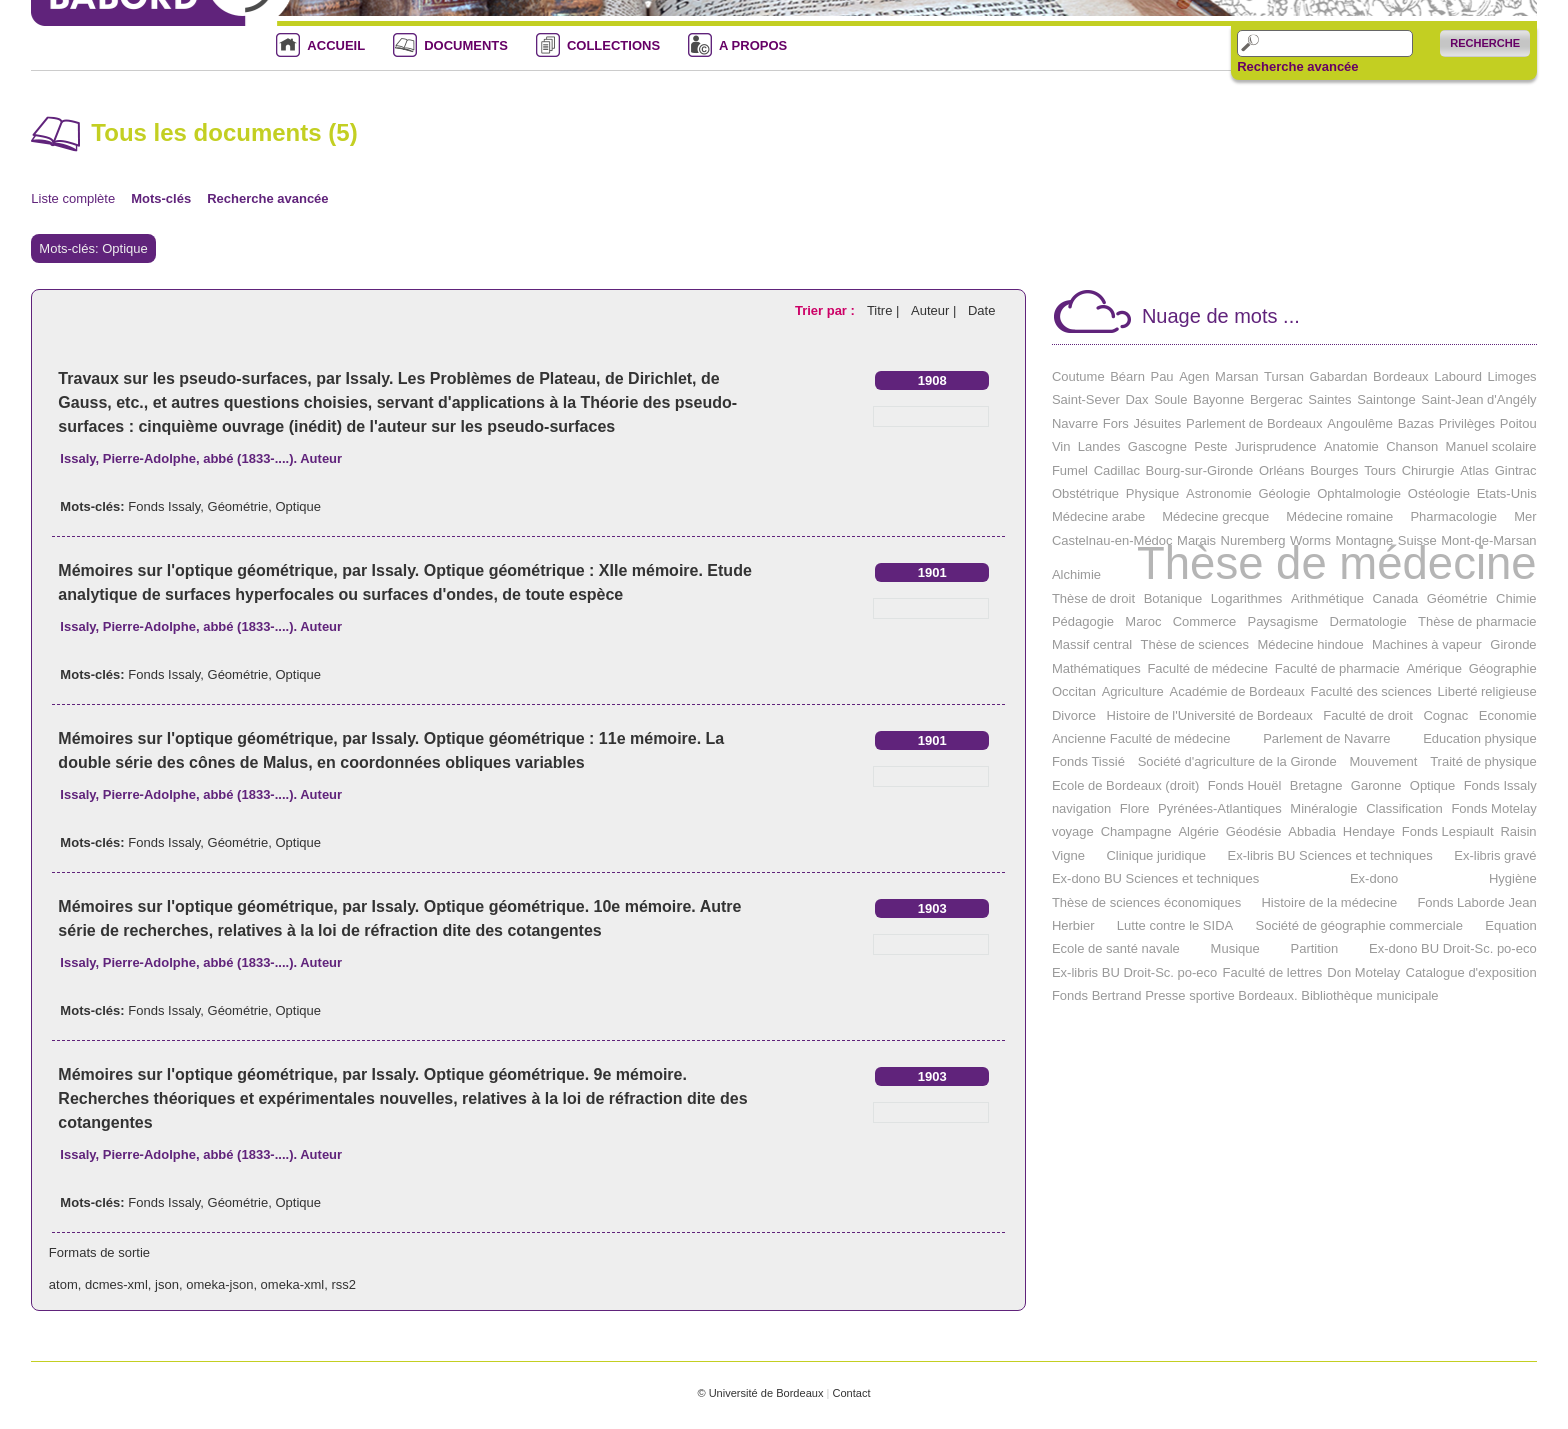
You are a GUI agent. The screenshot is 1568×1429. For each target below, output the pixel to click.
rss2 (343, 1284)
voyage (1073, 831)
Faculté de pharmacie (1337, 668)
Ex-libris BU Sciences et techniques (1330, 855)
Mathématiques (1096, 668)
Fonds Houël (1245, 785)
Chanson (1412, 446)
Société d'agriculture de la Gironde (1237, 761)
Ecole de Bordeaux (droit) (1125, 785)
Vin (1061, 446)
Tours (1380, 470)
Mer (1525, 516)
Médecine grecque (1215, 516)
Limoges (1511, 376)
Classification (1404, 808)
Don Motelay (1363, 972)
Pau (1161, 376)
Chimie (1516, 598)
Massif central (1092, 644)
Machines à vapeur (1427, 644)
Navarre (1075, 423)
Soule (1170, 399)
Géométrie (238, 506)
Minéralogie (1323, 808)
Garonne (1376, 785)
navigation (1081, 808)
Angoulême (1360, 423)
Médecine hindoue (1310, 644)
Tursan (1284, 376)
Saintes (1329, 399)
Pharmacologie (1453, 516)
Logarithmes (1247, 598)
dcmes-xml (116, 1284)
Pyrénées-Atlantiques (1220, 808)
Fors (1116, 423)
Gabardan (1339, 376)
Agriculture (1133, 691)
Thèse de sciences (1195, 644)
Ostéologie (1439, 493)
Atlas (1474, 470)
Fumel (1070, 470)
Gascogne (1157, 446)
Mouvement (1383, 761)
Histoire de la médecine (1329, 902)
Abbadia (1312, 831)
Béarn (1127, 376)
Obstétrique (1085, 493)
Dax (1136, 399)
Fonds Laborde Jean (1476, 902)
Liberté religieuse (1487, 691)
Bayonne (1218, 399)
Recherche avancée (1297, 67)
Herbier (1073, 925)
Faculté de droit (1368, 715)
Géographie (1503, 668)
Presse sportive (1190, 995)
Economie (1508, 715)
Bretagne (1316, 785)
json (167, 1284)
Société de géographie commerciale (1359, 925)
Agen (1194, 376)
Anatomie (1351, 446)
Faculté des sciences (1370, 691)
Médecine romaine (1339, 516)
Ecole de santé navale (1116, 948)
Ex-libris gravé (1495, 855)
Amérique (1434, 668)
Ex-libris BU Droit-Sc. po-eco (1134, 972)
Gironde (1513, 644)
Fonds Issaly (164, 506)
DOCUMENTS (466, 45)
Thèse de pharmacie (1477, 621)
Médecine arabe (1098, 516)
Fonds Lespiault (1448, 831)
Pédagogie (1083, 621)
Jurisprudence (1276, 446)
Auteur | (935, 310)
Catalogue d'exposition (1471, 972)
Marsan (1236, 376)
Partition (1315, 948)
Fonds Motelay (1493, 808)
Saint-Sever (1086, 399)
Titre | (885, 310)
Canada (1396, 598)
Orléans (1282, 470)
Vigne (1068, 855)
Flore (1135, 808)
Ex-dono (1374, 878)
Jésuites (1158, 423)
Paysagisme (1282, 621)
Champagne (1136, 831)
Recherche (1485, 43)
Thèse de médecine (1337, 563)
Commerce (1205, 621)
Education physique (1479, 738)
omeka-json (219, 1284)
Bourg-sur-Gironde (1200, 470)
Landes (1099, 446)
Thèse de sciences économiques (1146, 902)
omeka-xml (293, 1284)
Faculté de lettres (1272, 972)
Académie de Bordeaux (1237, 691)
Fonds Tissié (1088, 761)
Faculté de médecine (1207, 668)
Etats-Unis (1507, 493)
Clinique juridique (1156, 855)
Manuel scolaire (1491, 446)
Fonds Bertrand (1097, 995)
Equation (1510, 925)
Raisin (1518, 831)
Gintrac (1516, 470)
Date (981, 310)
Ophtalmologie (1359, 493)
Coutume (1078, 376)
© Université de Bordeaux (760, 1393)
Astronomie (1219, 493)
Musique (1235, 948)
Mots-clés (161, 198)
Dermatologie (1368, 621)
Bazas (1416, 423)
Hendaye (1369, 831)
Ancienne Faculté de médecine (1141, 738)
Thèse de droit (1093, 598)
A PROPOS (753, 45)
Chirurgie (1428, 470)
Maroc (1143, 621)
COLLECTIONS (613, 45)
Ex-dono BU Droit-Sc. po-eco (1453, 948)
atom (63, 1284)
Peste (1210, 446)
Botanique (1173, 598)
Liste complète (73, 198)
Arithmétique (1327, 598)
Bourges (1334, 470)
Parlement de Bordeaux (1254, 423)
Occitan (1074, 691)
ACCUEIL (336, 45)
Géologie (1284, 493)
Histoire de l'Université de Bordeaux (1210, 715)
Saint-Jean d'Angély (1478, 399)
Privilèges (1467, 423)
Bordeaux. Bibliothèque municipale (1338, 995)
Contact (851, 1393)
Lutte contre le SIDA (1175, 925)
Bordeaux (1401, 376)
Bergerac (1276, 399)
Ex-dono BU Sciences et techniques (1155, 878)
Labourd (1458, 376)
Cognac (1445, 715)
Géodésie (1254, 831)
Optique (298, 506)
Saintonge (1386, 399)
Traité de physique (1483, 761)
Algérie (1198, 831)
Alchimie (1076, 574)
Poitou (1518, 423)
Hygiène (1513, 878)
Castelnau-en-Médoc (1112, 540)
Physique (1152, 493)
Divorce (1074, 715)
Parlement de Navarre (1326, 738)
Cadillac (1117, 470)
